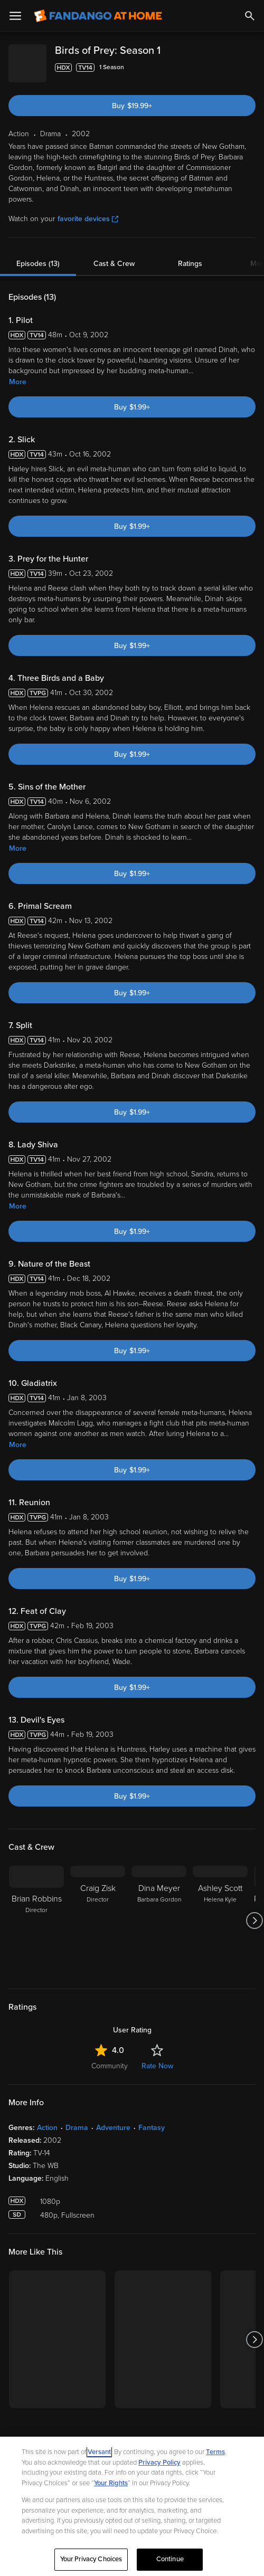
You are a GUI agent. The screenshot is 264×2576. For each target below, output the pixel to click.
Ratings (190, 255)
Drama (76, 2119)
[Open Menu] (15, 16)
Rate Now (157, 2057)
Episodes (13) (38, 255)
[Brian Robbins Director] (36, 1912)
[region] (132, 2506)
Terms (215, 2452)
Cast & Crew (114, 255)
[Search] (250, 15)
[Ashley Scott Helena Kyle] (220, 1912)
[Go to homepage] (98, 15)
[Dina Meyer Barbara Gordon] (159, 1912)
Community (109, 2057)
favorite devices (88, 210)
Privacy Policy (159, 2462)
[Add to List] (250, 67)
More (17, 373)
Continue (170, 2559)
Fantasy (151, 2119)
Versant (99, 2452)
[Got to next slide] (254, 1912)
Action (47, 2119)
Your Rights (111, 2483)
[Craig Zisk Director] (98, 1912)
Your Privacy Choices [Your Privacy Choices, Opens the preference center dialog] (91, 2559)
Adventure (113, 2119)
